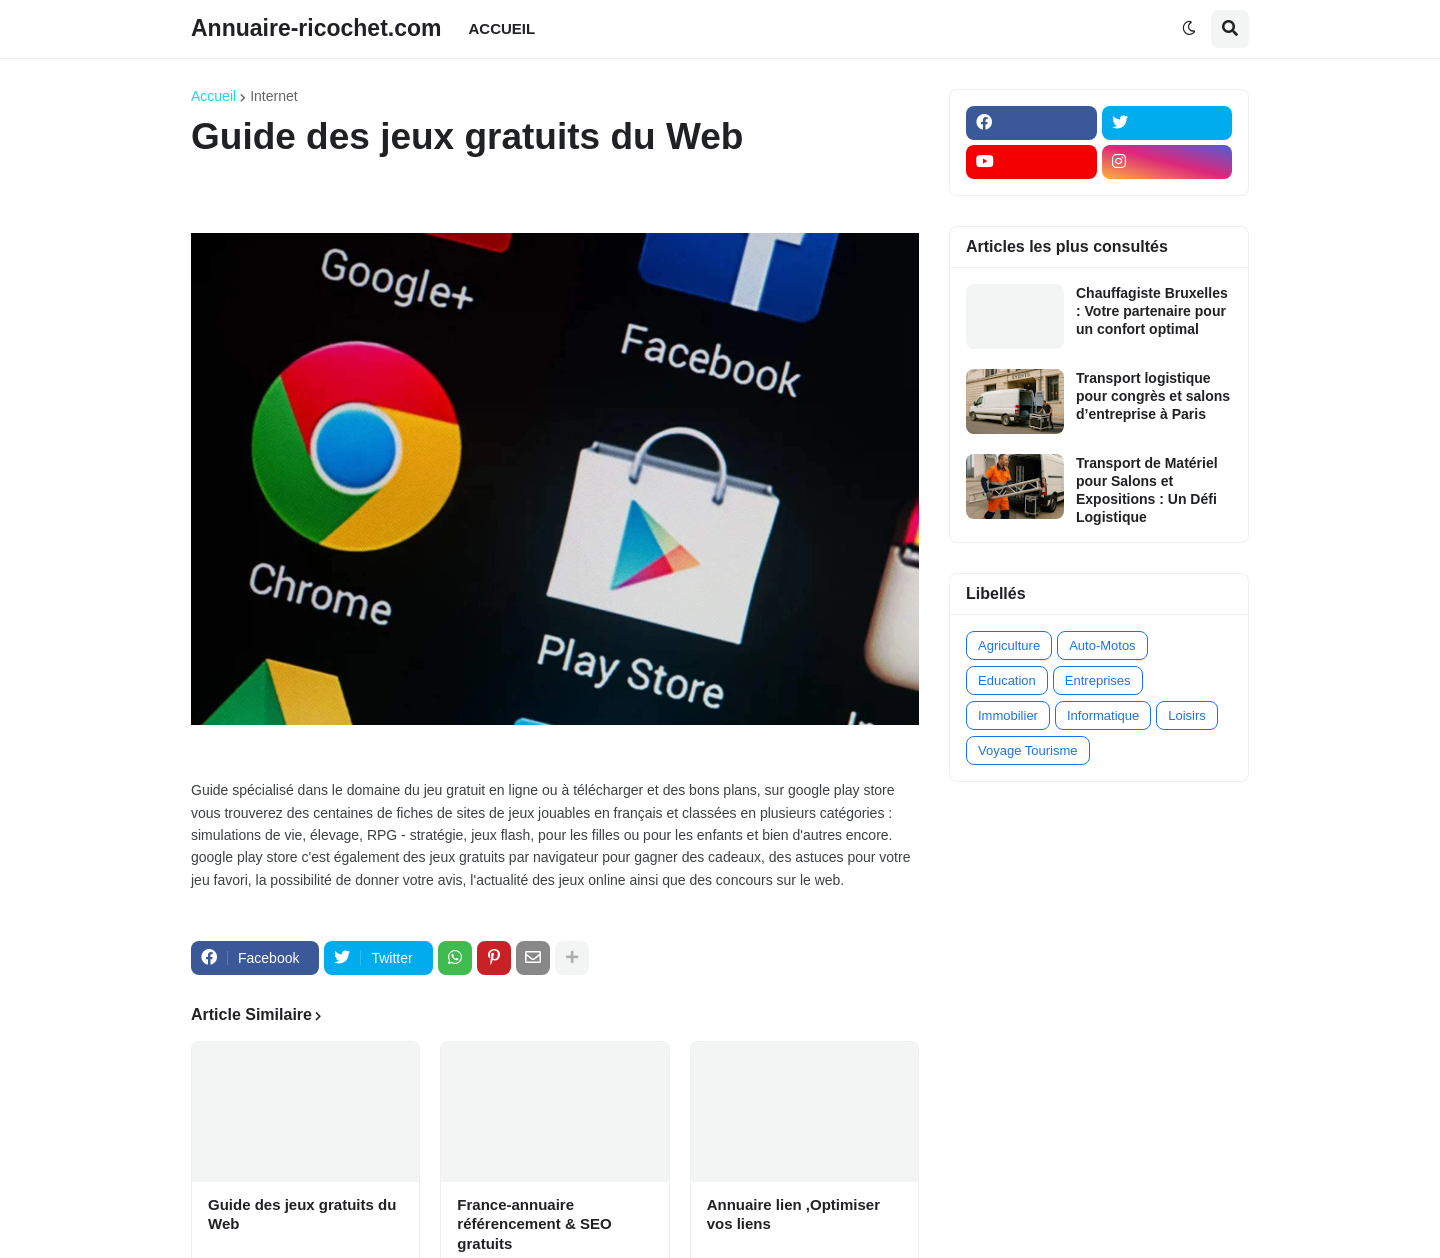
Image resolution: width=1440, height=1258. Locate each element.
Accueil (213, 96)
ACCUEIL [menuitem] (502, 28)
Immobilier (1008, 715)
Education (1007, 680)
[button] (1189, 29)
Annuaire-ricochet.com (316, 28)
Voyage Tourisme (1028, 750)
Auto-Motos (1102, 645)
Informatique (1103, 715)
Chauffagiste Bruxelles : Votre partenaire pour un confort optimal (1152, 311)
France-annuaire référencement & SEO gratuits (534, 1224)
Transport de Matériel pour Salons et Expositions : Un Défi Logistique (1147, 490)
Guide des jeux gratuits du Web (302, 1214)
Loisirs (1187, 715)
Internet (273, 96)
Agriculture (1009, 645)
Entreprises (1098, 680)
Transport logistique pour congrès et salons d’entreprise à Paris (1153, 396)
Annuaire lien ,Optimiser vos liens (793, 1214)
